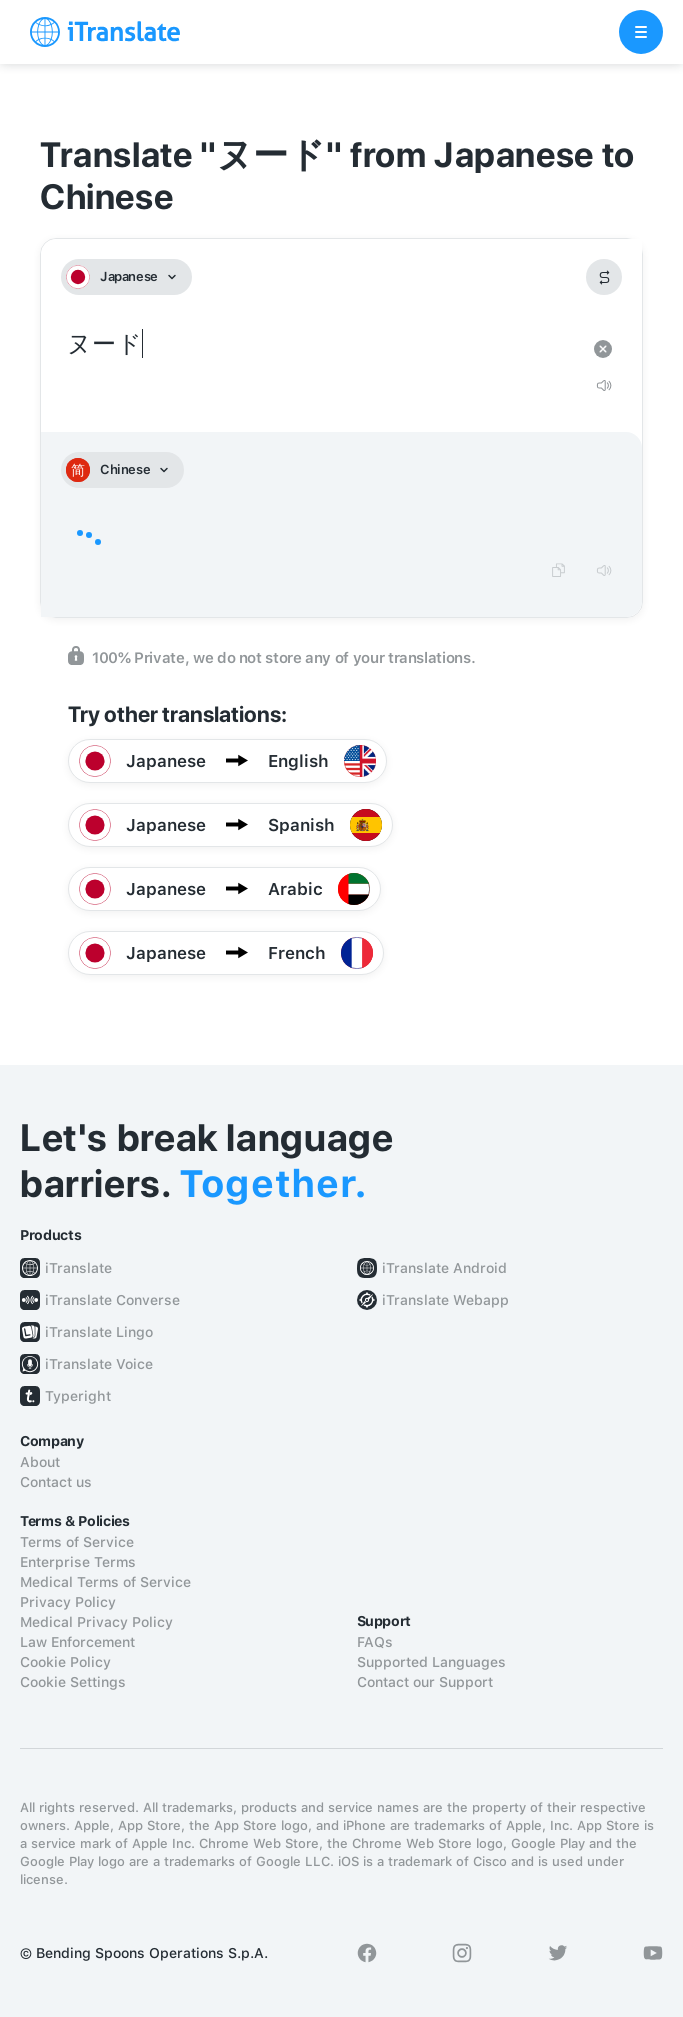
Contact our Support (425, 1682)
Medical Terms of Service (105, 1582)
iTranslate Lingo (99, 1332)
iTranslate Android (444, 1268)
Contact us (56, 1482)
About (40, 1462)
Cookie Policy (65, 1662)
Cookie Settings (73, 1682)
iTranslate (78, 1268)
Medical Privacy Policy (96, 1622)
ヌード (321, 344)
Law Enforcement (77, 1642)
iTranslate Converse (112, 1300)
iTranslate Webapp (445, 1300)
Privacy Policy (68, 1602)
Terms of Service (77, 1542)
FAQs (375, 1642)
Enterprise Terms (78, 1562)
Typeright (78, 1396)
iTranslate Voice (99, 1364)
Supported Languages (431, 1662)
